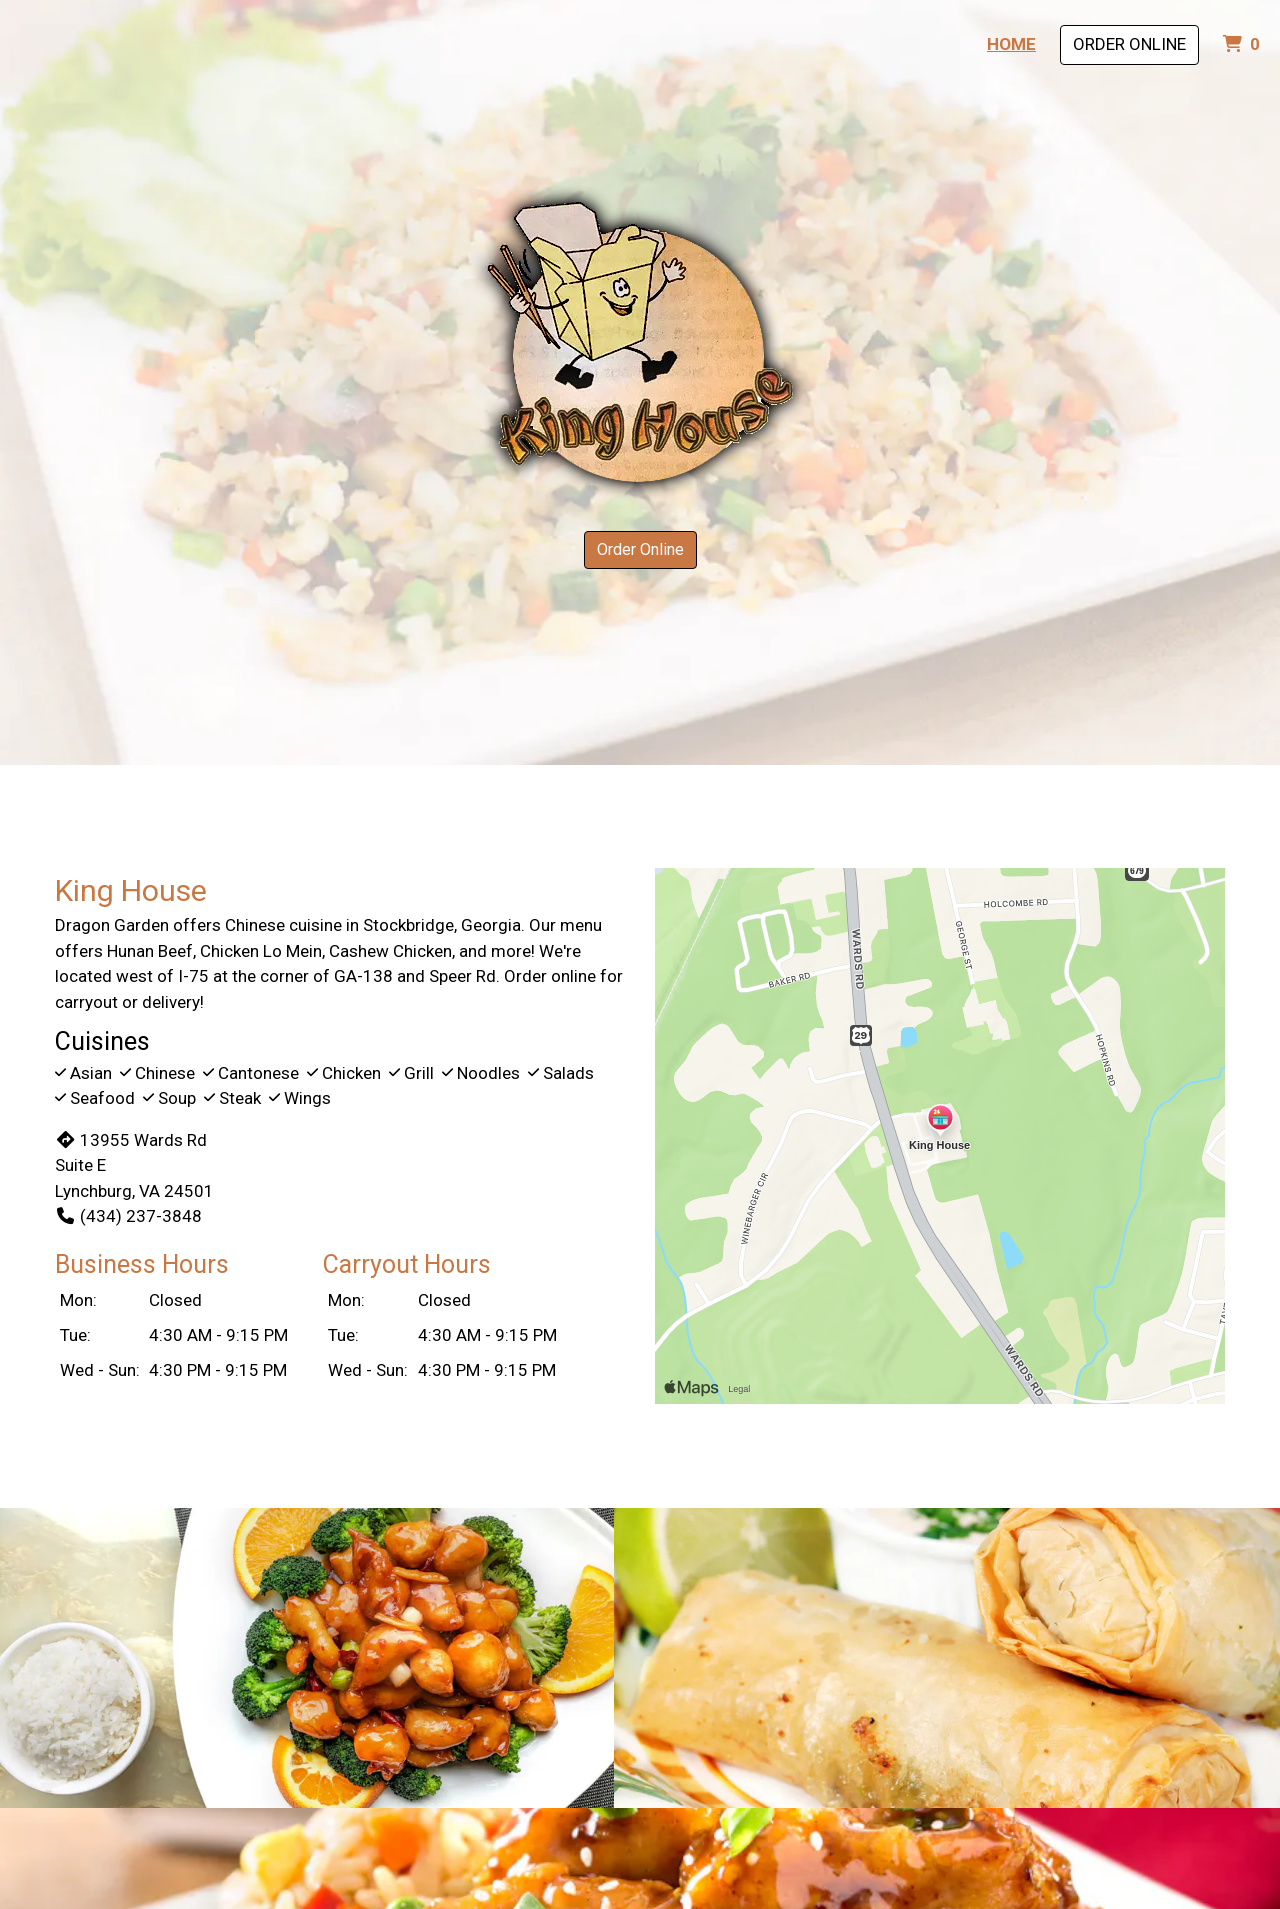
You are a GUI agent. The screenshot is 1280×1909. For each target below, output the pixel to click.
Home (1011, 44)
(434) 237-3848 (128, 1216)
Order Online (1129, 44)
